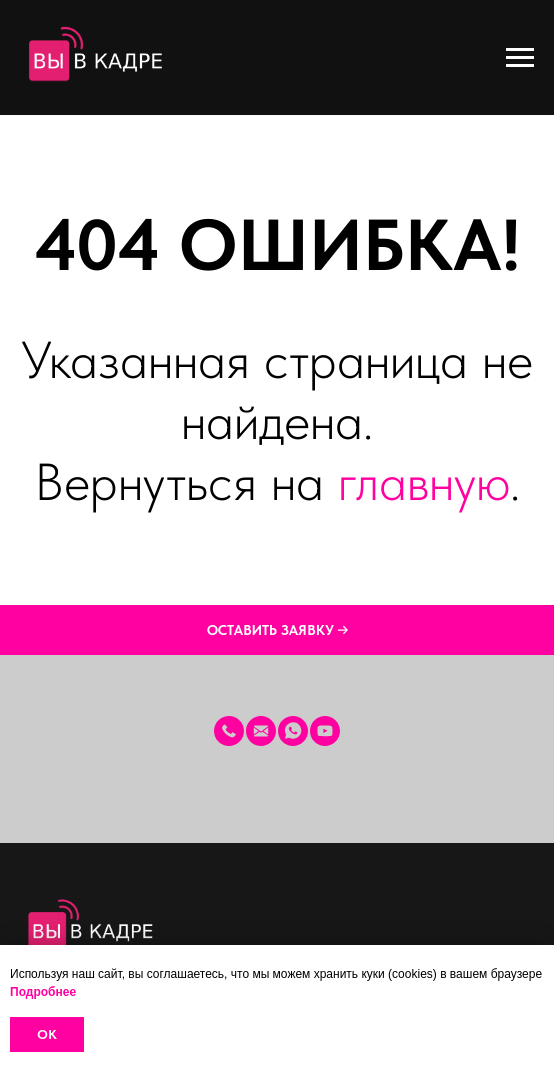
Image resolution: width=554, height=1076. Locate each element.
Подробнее (43, 992)
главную (424, 482)
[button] (277, 630)
